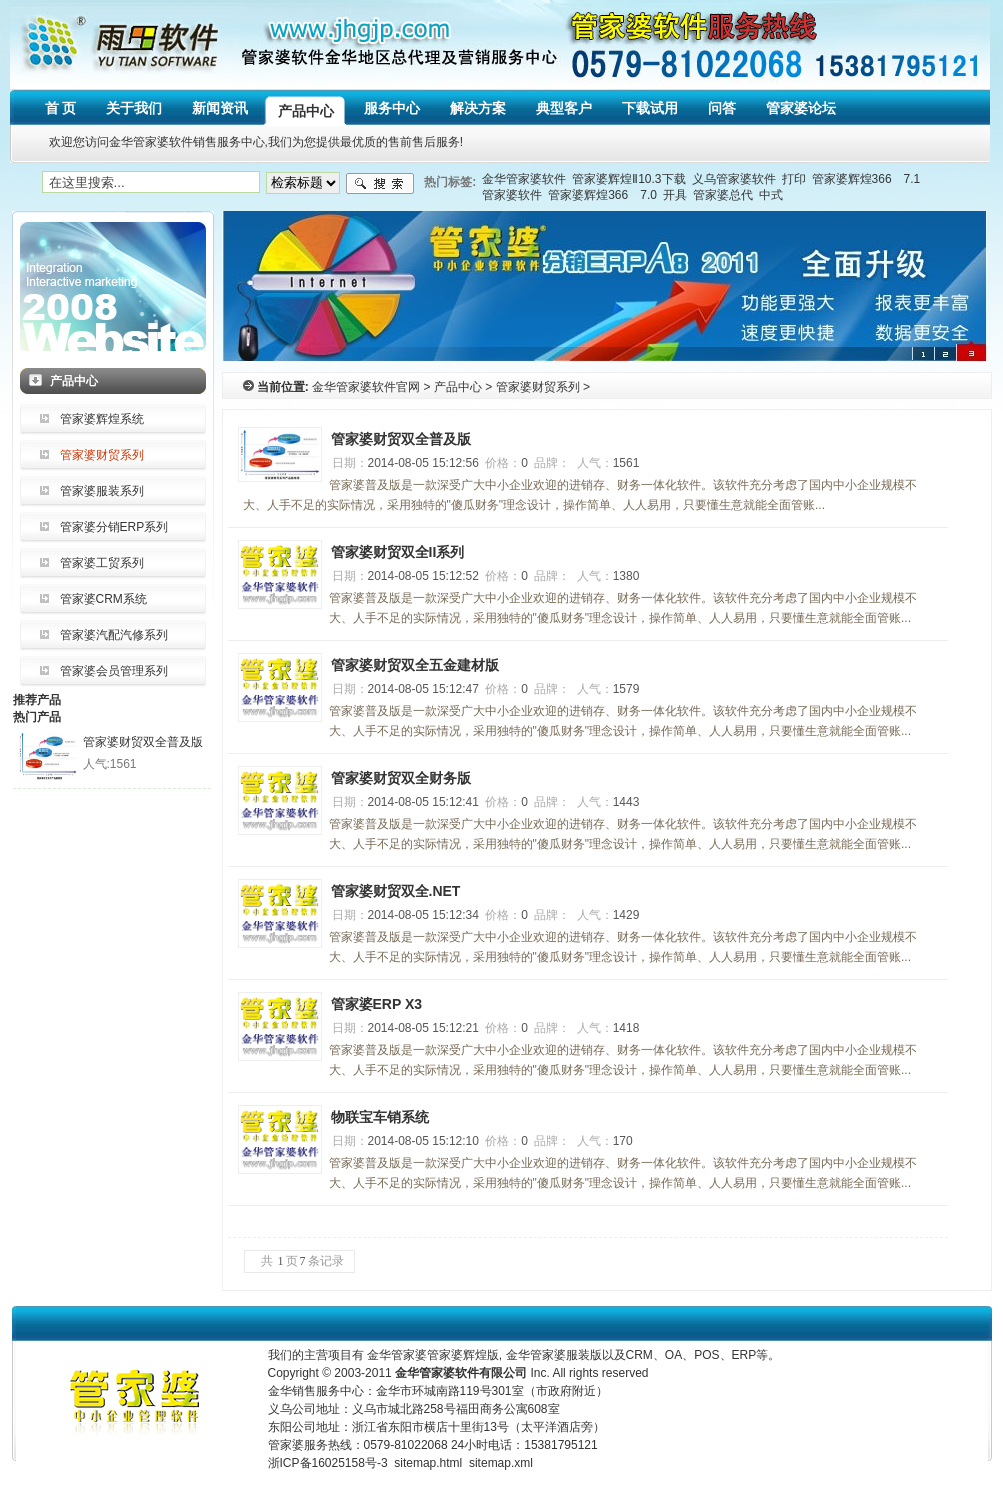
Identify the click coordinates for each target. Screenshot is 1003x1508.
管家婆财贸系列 (102, 455)
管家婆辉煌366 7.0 (602, 195)
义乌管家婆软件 (734, 179)
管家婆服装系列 (102, 491)
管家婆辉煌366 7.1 (866, 179)
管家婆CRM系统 (103, 599)
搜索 (380, 184)
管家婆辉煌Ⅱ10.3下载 (628, 179)
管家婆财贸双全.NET (396, 891)
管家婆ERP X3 (377, 1004)
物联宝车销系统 (380, 1117)
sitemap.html (428, 1463)
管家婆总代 (723, 195)
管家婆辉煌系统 (102, 419)
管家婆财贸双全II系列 (398, 552)
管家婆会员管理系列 (114, 671)
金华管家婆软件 (524, 179)
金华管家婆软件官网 (366, 387)
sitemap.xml (501, 1463)
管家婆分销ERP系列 (114, 527)
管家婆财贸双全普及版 (143, 742)
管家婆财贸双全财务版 (401, 778)
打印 (794, 179)
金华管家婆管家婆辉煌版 (433, 1355)
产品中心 (458, 387)
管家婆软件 (512, 195)
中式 (771, 195)
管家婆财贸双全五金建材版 (415, 665)
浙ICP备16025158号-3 (328, 1463)
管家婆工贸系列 (102, 563)
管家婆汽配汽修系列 (114, 635)
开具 (675, 195)
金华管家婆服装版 (554, 1355)
